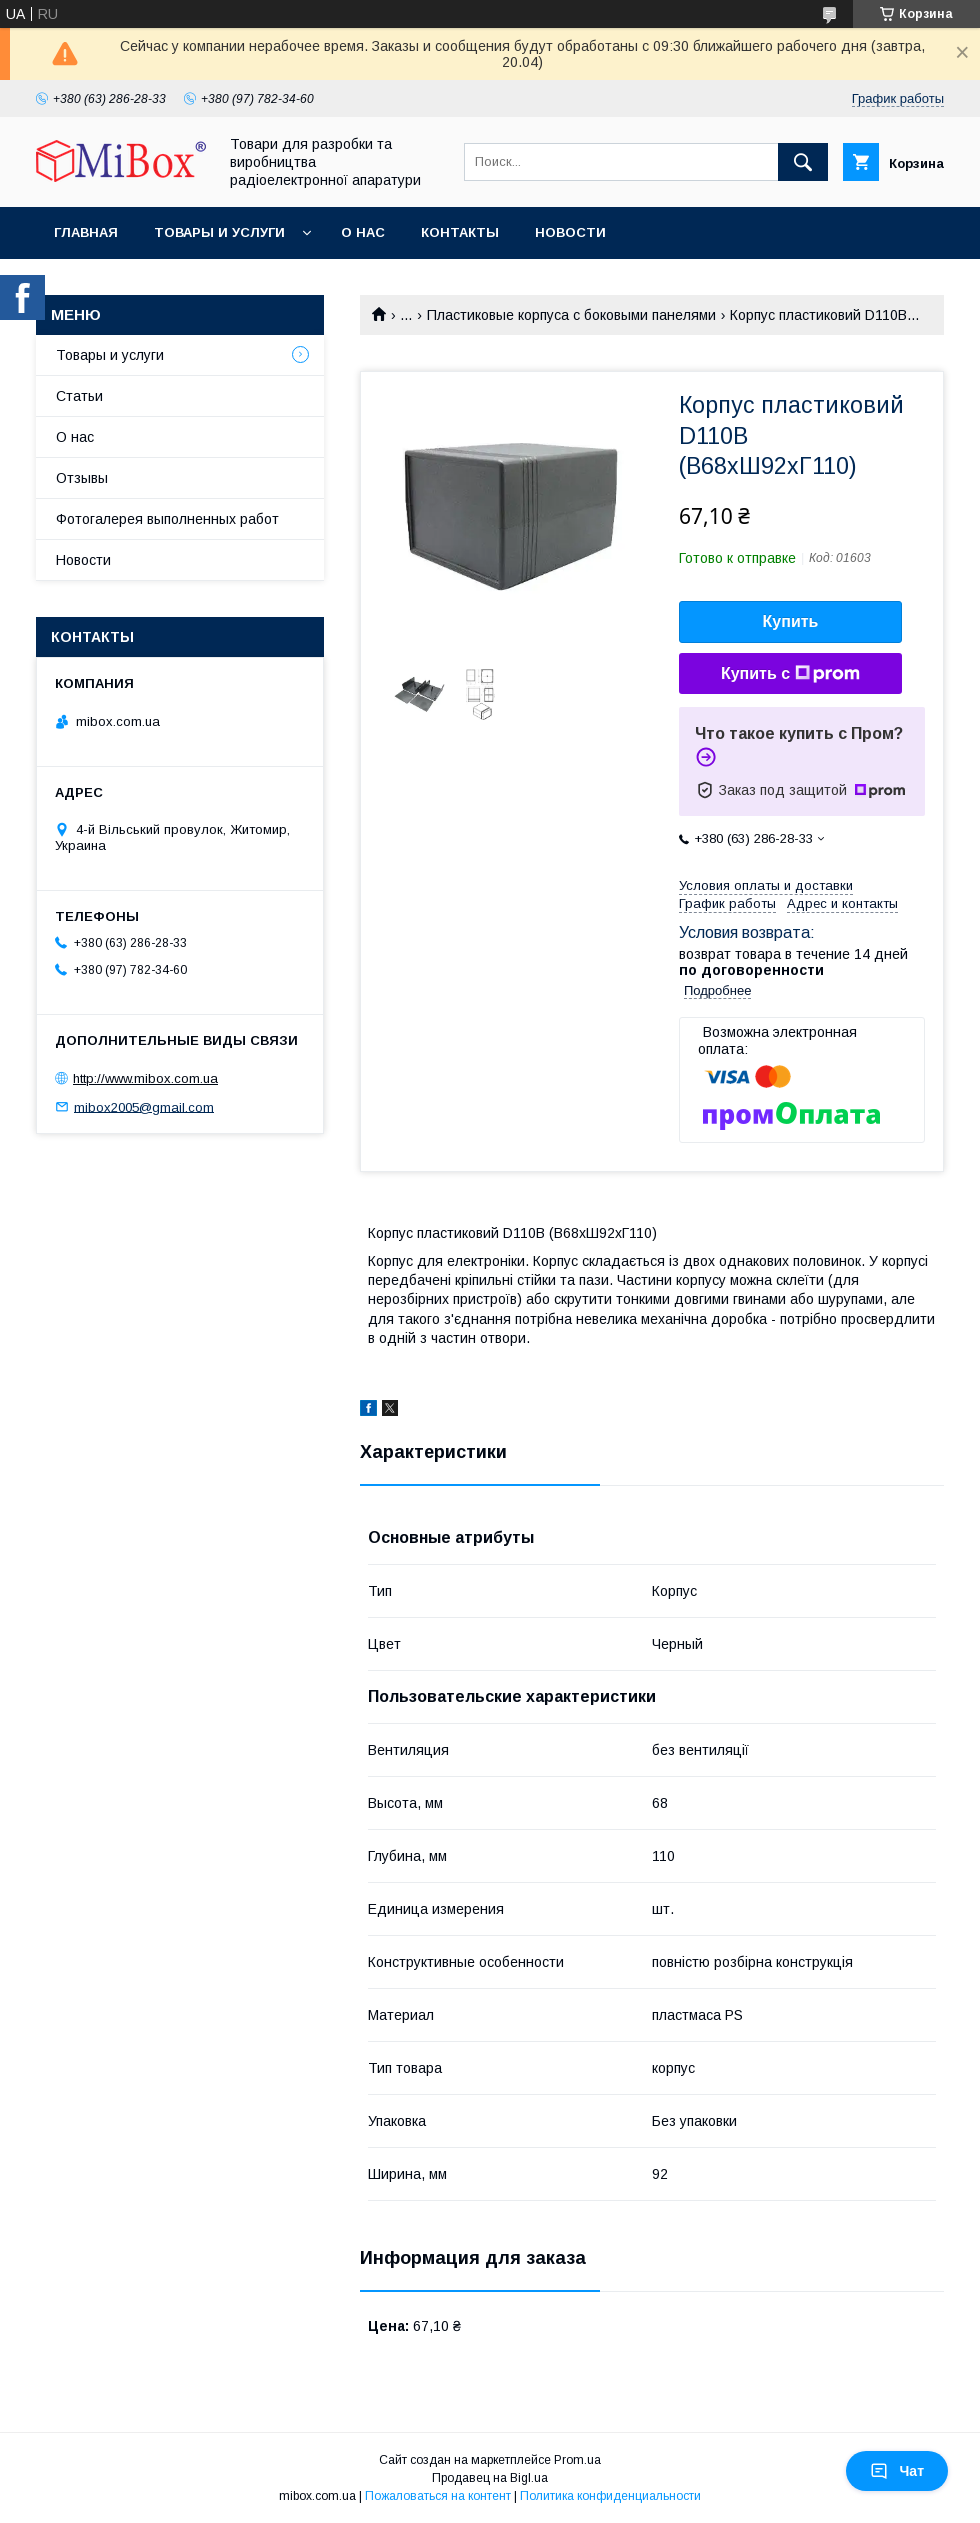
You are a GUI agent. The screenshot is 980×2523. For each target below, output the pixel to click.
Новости (570, 232)
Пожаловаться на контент (438, 2496)
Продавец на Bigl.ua (490, 2478)
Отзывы (82, 478)
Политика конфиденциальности (610, 2496)
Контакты (460, 232)
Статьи (79, 396)
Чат (897, 2471)
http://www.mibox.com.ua (145, 1078)
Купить (791, 621)
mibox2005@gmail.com (144, 1106)
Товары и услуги (219, 232)
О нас (363, 232)
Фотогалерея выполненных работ (167, 519)
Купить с (790, 674)
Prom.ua (577, 2460)
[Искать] (803, 162)
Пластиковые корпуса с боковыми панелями (571, 315)
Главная (86, 232)
